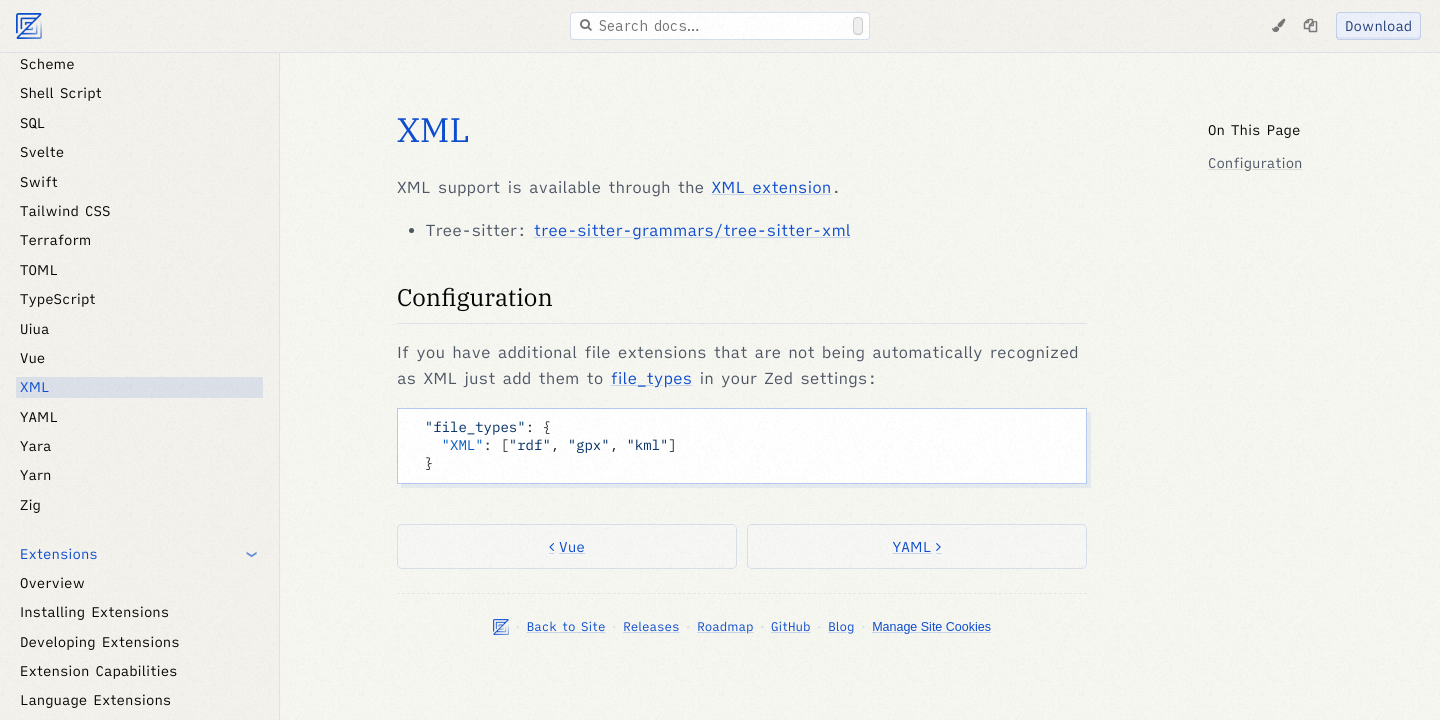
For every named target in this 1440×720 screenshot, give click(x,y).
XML (34, 387)
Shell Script (61, 93)
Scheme (47, 64)
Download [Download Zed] (1378, 26)
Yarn (36, 475)
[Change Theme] (1278, 26)
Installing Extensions (94, 612)
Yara (36, 446)
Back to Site (566, 627)
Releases (651, 627)
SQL (32, 123)
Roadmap (725, 627)
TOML (39, 270)
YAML (39, 417)
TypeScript (58, 299)
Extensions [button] (59, 554)
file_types (652, 379)
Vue (32, 358)
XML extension (771, 188)
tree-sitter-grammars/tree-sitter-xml (692, 231)
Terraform (55, 240)
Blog (841, 627)
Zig (30, 505)
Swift (39, 182)
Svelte (42, 152)
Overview (52, 583)
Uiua (34, 329)
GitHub (790, 627)
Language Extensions (95, 700)
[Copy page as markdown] (1310, 26)
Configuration (475, 297)
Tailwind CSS (65, 211)
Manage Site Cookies (931, 627)
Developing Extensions (100, 642)
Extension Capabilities (99, 671)
